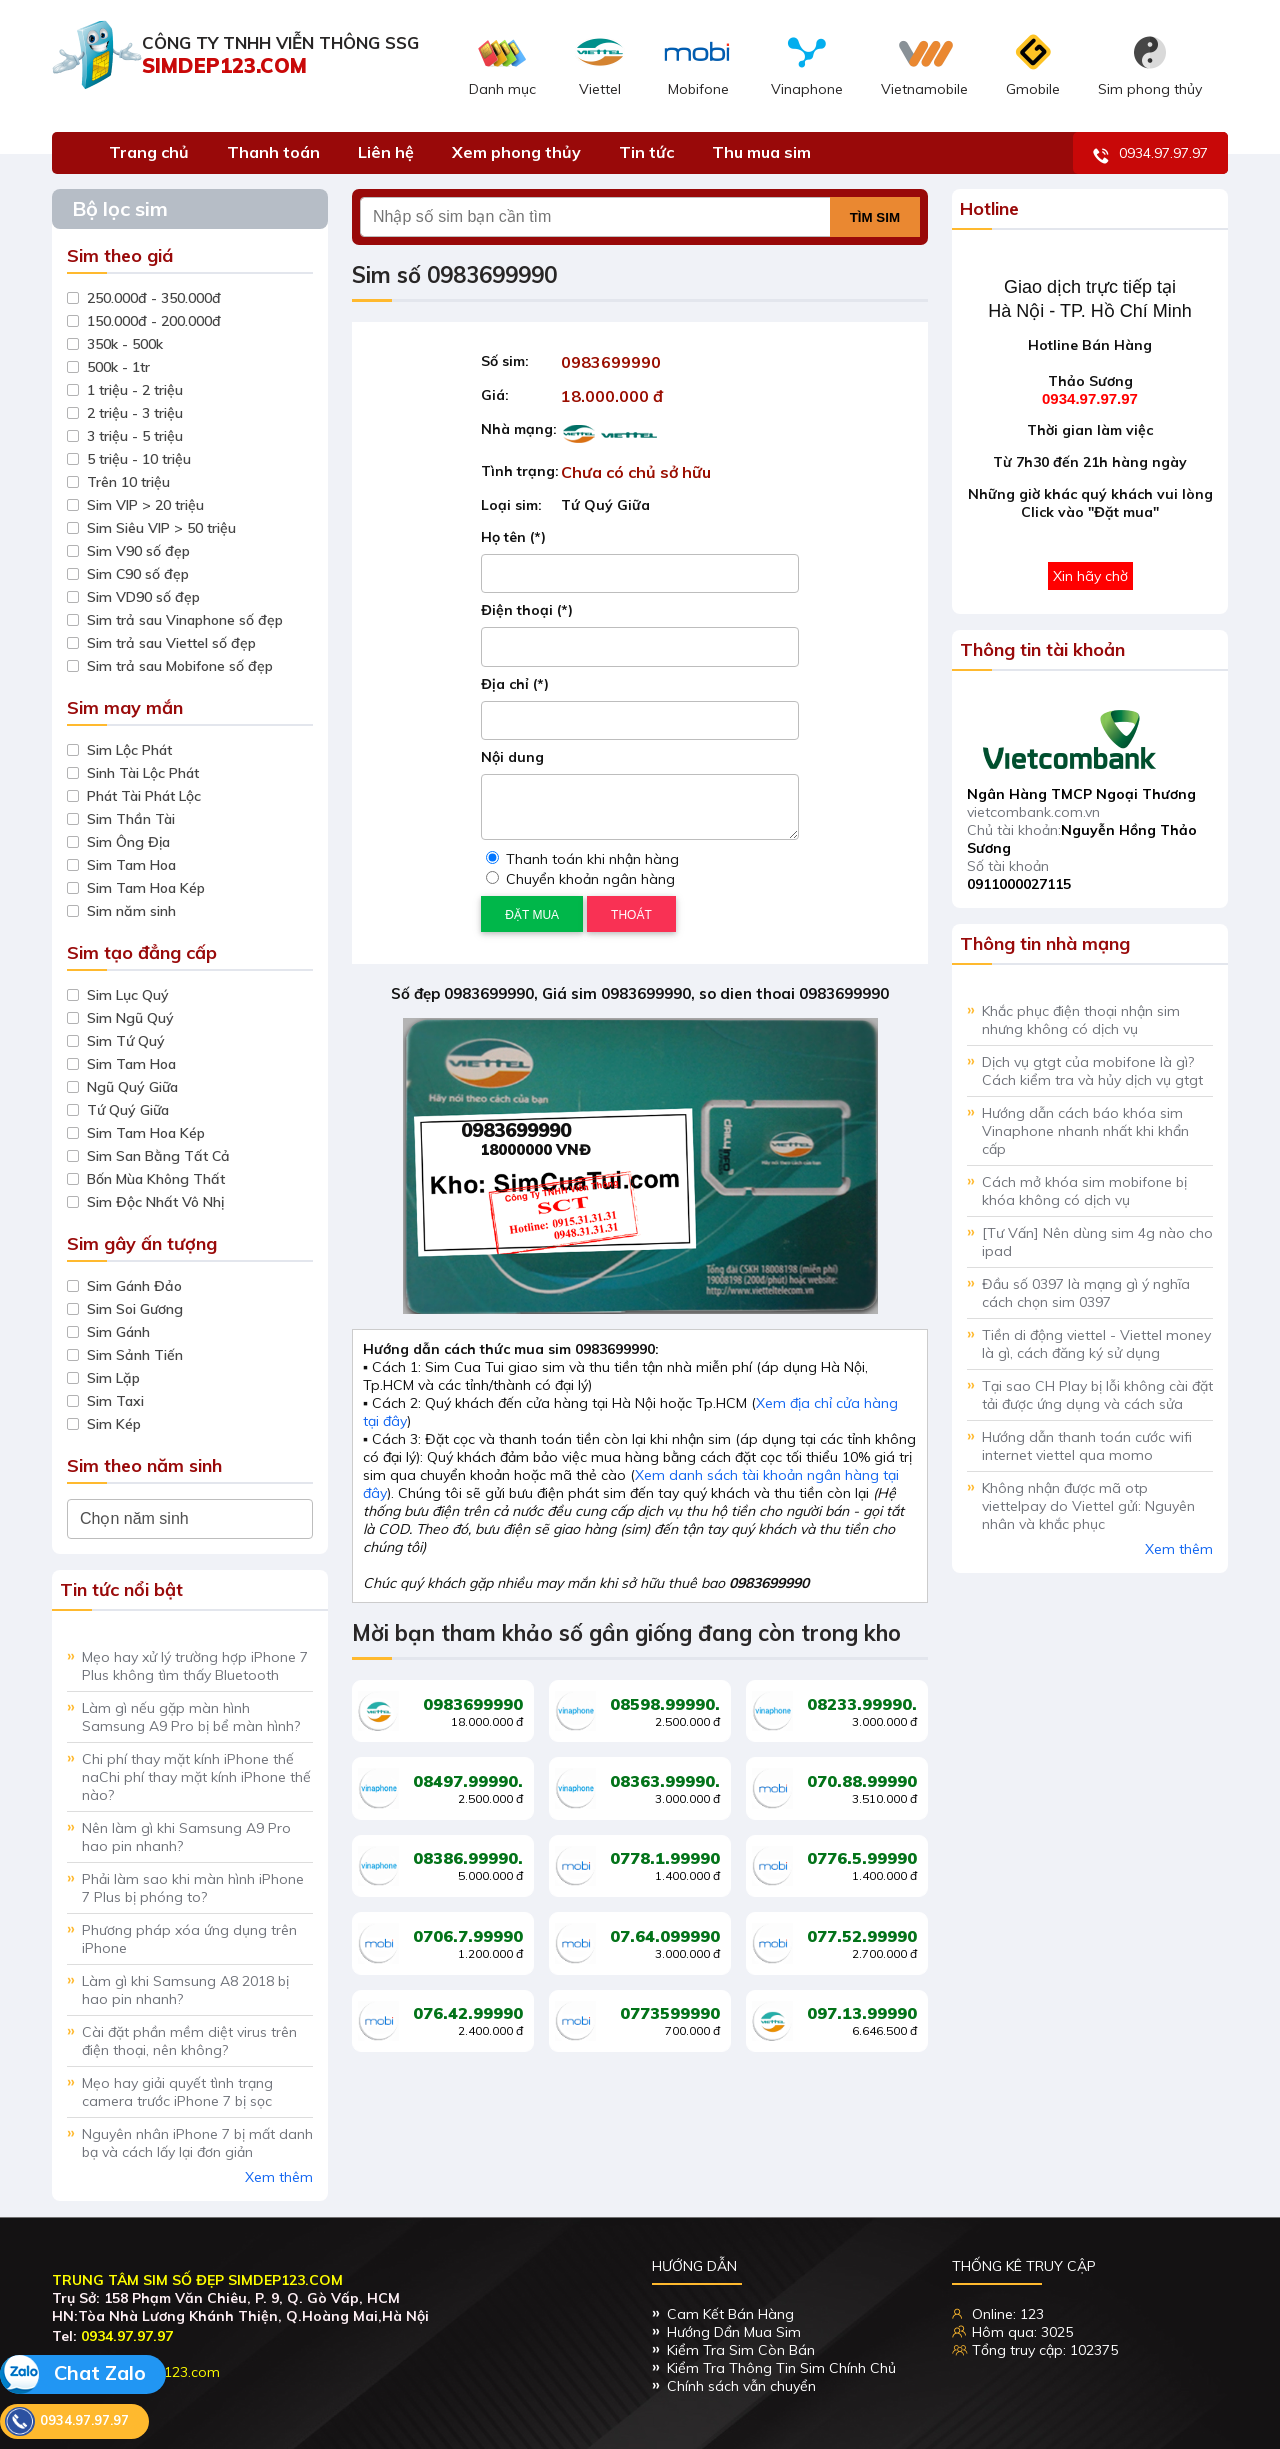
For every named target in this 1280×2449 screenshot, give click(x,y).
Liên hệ (386, 152)
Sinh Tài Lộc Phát (143, 773)
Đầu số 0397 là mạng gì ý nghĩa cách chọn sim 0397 (1086, 1293)
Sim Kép (114, 1424)
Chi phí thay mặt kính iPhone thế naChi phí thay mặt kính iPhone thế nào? (196, 1777)
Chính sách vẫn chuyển (741, 2386)
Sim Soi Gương (135, 1309)
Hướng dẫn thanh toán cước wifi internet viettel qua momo (1087, 1446)
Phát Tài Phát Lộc (144, 796)
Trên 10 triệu (128, 482)
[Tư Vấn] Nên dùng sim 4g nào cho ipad (1097, 1242)
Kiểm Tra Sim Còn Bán (741, 2350)
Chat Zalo (73, 2374)
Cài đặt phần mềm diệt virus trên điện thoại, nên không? (189, 2041)
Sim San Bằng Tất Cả (158, 1156)
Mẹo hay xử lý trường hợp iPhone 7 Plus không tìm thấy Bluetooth (195, 1666)
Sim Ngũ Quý (130, 1018)
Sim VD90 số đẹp (143, 597)
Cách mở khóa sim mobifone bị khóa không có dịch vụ (1084, 1191)
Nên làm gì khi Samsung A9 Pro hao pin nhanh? (186, 1837)
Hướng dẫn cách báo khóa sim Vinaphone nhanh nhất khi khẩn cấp (1085, 1131)
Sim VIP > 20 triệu (145, 505)
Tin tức (646, 152)
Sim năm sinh (131, 911)
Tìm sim (875, 217)
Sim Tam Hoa (131, 865)
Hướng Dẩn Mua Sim (734, 2332)
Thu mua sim (761, 152)
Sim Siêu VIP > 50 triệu (161, 528)
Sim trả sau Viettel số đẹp (171, 643)
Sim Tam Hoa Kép (146, 888)
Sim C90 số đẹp (138, 574)
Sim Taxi (115, 1401)
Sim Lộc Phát (129, 750)
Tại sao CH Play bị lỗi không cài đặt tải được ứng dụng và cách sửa (1097, 1395)
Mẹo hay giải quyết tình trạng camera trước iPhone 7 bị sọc (177, 2092)
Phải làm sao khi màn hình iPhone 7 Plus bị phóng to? (193, 1888)
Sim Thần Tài (131, 819)
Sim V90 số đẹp (138, 551)
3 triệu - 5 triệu (135, 436)
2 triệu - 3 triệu (135, 413)
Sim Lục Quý (128, 995)
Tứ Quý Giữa (128, 1110)
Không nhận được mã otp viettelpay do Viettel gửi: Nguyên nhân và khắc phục (1088, 1506)
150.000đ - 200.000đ (154, 321)
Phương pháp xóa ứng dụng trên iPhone (189, 1939)
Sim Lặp (113, 1378)
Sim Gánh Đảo (134, 1286)
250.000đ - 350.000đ (154, 298)
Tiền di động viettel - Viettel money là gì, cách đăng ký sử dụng (1096, 1344)
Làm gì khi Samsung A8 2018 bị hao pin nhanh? (185, 1990)
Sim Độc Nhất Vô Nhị (155, 1202)
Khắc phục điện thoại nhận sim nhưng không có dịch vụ (1081, 1020)
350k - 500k (125, 344)
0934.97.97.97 (1150, 154)
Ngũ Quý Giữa (132, 1087)
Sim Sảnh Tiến (135, 1355)
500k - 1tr (118, 367)
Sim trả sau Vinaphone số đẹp (185, 620)
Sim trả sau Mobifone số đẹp (180, 666)
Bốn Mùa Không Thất (156, 1179)
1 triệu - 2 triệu (135, 390)
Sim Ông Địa (128, 842)
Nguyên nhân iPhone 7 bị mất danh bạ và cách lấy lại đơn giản (197, 2143)
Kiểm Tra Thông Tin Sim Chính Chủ (781, 2368)
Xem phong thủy (516, 152)
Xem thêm (279, 2177)
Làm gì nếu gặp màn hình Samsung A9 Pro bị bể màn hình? (191, 1717)
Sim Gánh (118, 1332)
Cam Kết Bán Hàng (730, 2314)
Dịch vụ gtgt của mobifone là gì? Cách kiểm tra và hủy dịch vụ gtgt (1092, 1071)
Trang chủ (149, 152)
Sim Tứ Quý (126, 1041)
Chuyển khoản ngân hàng (580, 879)
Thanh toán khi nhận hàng (582, 859)
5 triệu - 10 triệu (139, 459)
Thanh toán (273, 152)
